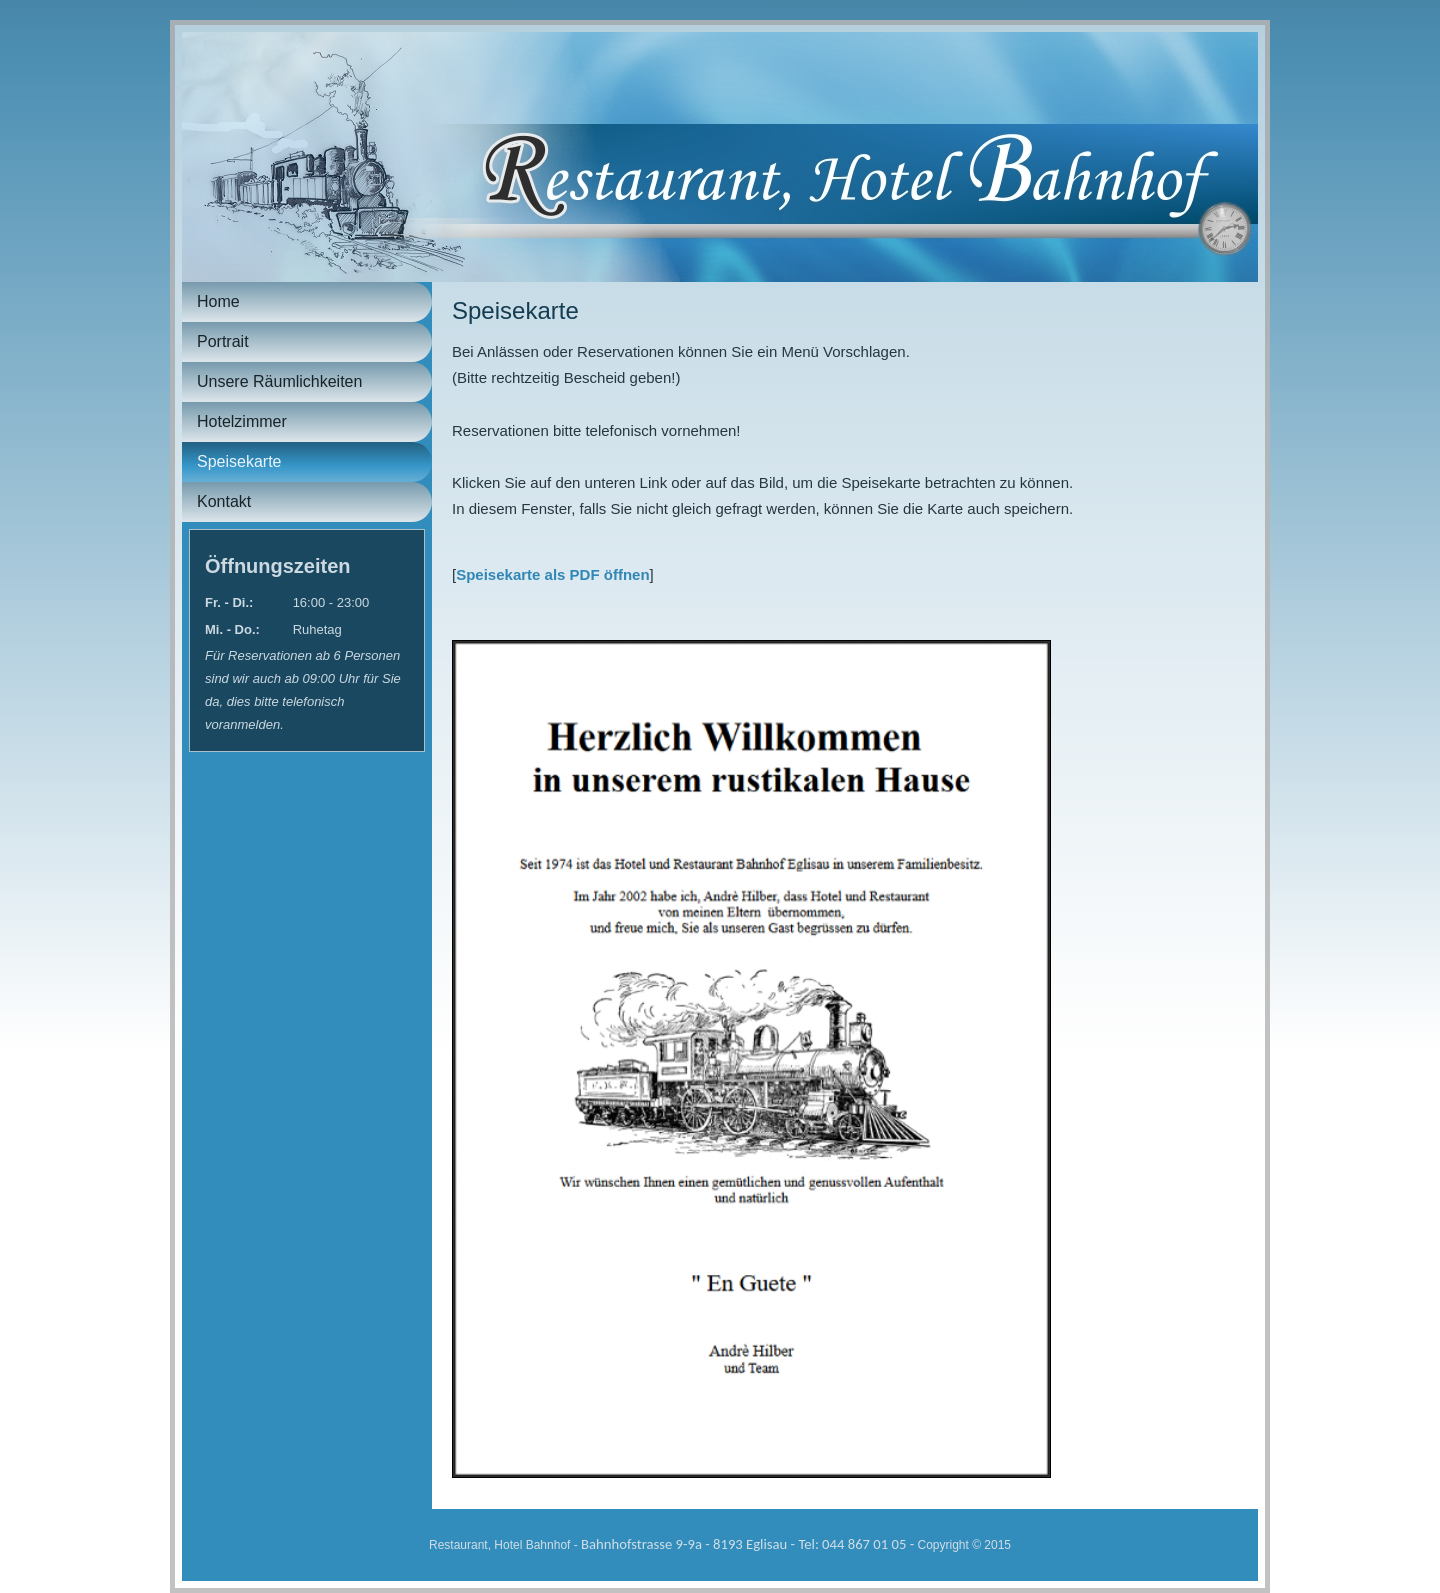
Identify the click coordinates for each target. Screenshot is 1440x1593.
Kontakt (224, 501)
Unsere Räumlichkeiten (279, 381)
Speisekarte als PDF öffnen (552, 574)
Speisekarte (239, 461)
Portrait (223, 341)
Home (218, 301)
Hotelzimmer (242, 421)
